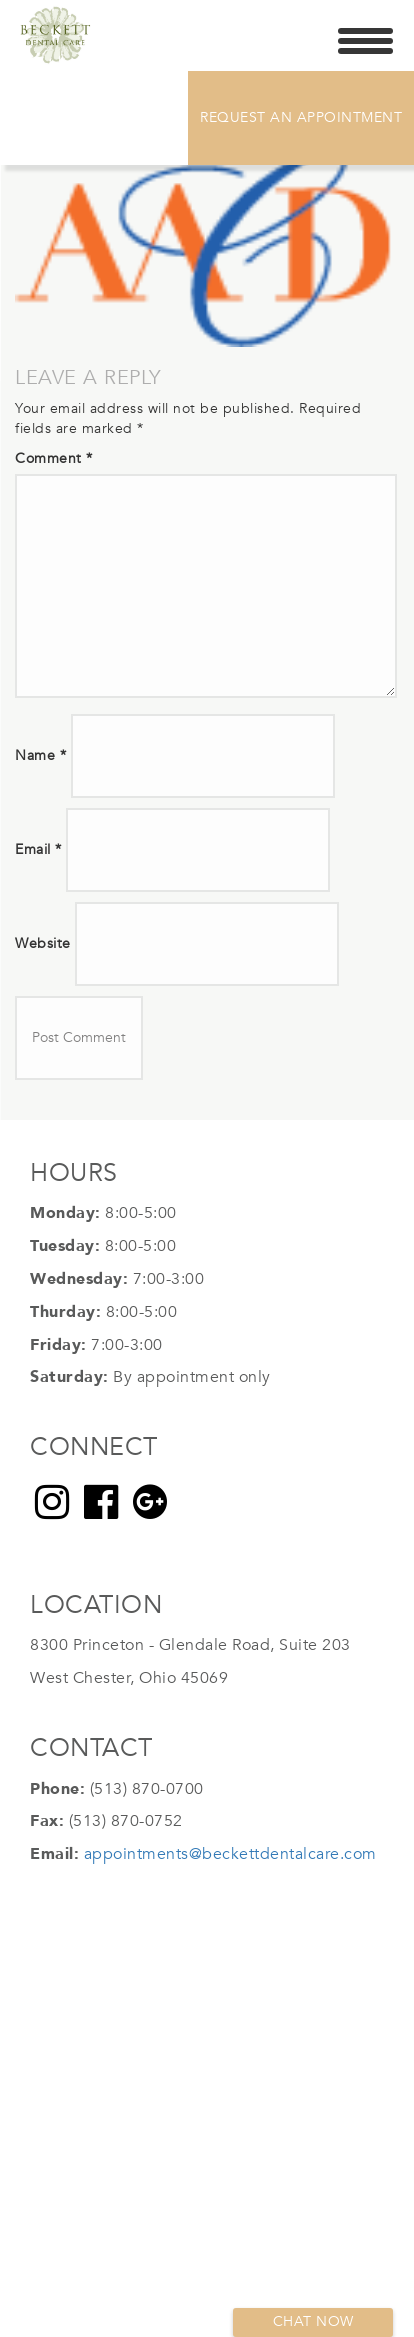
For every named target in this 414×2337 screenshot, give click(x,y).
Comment (54, 458)
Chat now (313, 2321)
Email (38, 849)
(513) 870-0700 (147, 1789)
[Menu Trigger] (365, 40)
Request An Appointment (301, 117)
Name (40, 755)
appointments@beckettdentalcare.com (230, 1854)
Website (43, 943)
